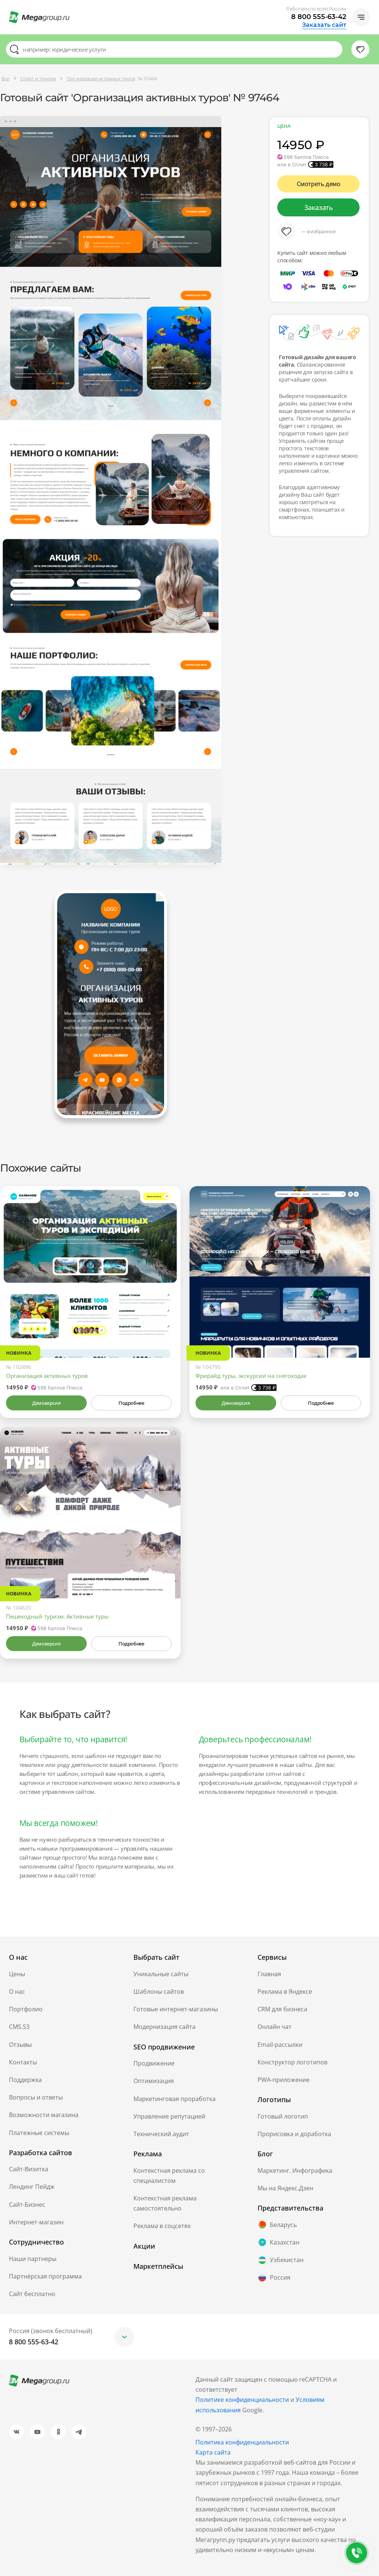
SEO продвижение (164, 2046)
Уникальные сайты (160, 1974)
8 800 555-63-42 (318, 17)
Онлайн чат (275, 2027)
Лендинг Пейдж (32, 2186)
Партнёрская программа (45, 2276)
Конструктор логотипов (292, 2062)
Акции (144, 2246)
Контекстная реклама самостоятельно (165, 2203)
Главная (269, 1974)
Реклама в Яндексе (285, 1991)
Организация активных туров (47, 1375)
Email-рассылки (280, 2044)
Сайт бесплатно (32, 2294)
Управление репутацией (169, 2116)
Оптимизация (153, 2081)
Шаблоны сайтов (158, 1991)
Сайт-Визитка (28, 2169)
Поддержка (25, 2080)
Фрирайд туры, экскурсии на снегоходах (250, 1375)
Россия (274, 2277)
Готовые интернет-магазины (175, 2009)
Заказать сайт (324, 25)
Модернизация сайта (164, 2027)
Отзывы (20, 2044)
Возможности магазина (43, 2115)
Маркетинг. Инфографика (295, 2170)
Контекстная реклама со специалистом (169, 2175)
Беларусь (277, 2224)
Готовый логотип (283, 2116)
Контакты (23, 2062)
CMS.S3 (19, 2027)
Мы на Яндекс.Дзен (285, 2188)
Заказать (318, 207)
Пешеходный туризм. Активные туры (57, 1616)
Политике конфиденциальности (242, 2399)
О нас (17, 1991)
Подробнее (131, 1403)
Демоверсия (46, 1403)
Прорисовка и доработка (294, 2134)
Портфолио (26, 2009)
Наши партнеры (32, 2259)
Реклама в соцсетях (162, 2226)
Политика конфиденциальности (242, 2442)
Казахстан (278, 2242)
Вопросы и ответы (36, 2097)
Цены (17, 1974)
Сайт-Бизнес (27, 2204)
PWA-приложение (283, 2080)
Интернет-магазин (36, 2222)
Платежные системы (39, 2133)
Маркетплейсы (158, 2266)
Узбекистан (280, 2260)
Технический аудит (161, 2134)
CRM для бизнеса (282, 2009)
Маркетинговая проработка (174, 2099)
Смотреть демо (319, 184)
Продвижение (154, 2063)
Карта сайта (213, 2452)
